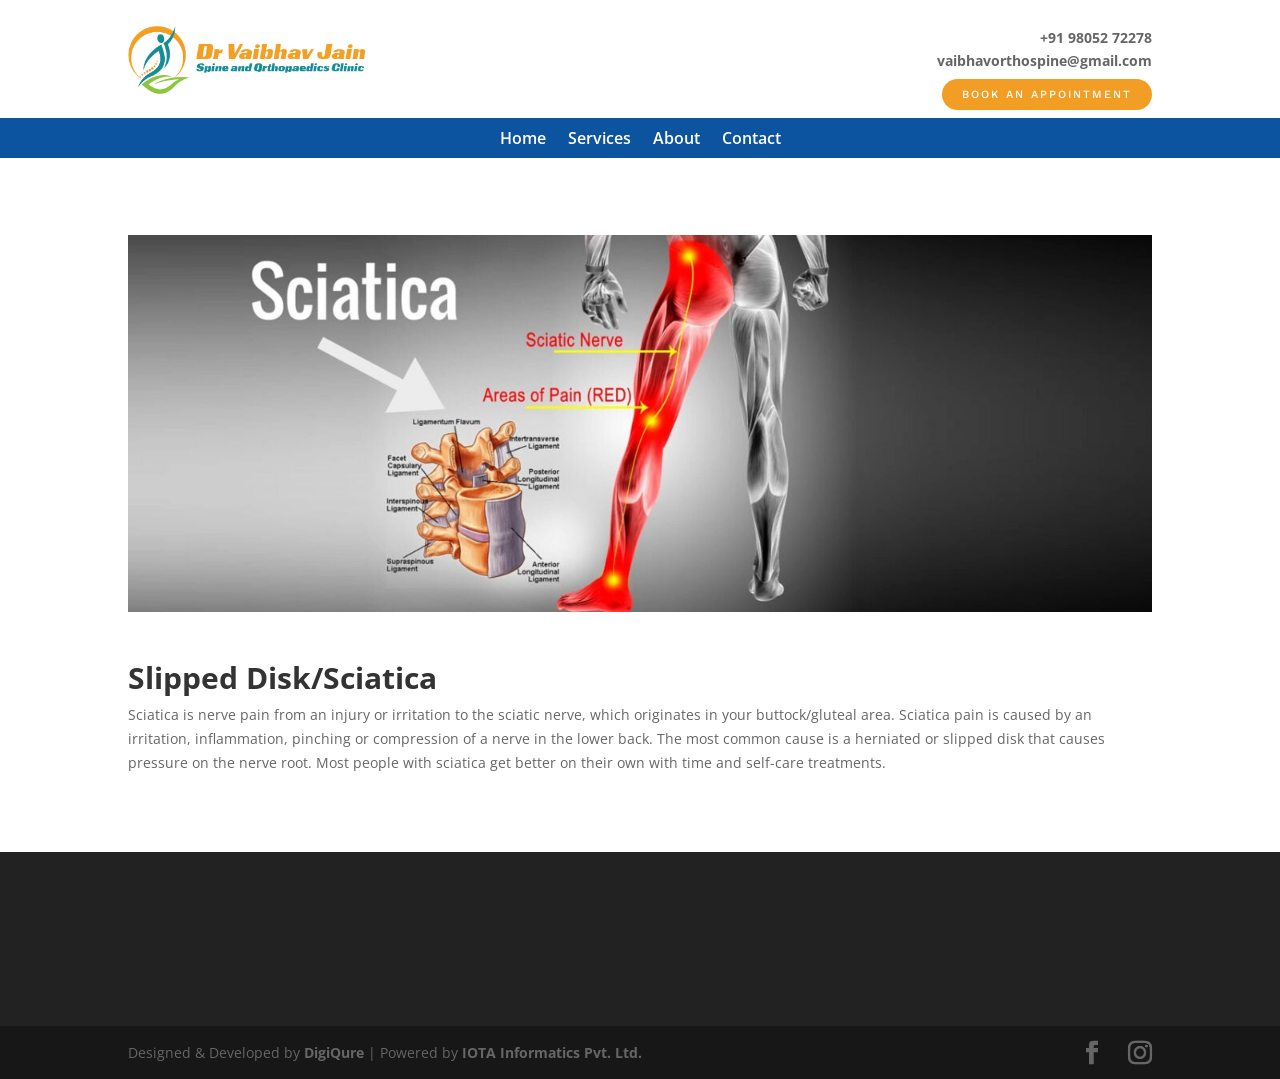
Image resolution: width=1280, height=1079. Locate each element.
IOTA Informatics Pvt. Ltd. (552, 1052)
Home (523, 140)
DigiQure (334, 1052)
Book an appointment (1047, 94)
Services (599, 140)
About (676, 140)
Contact (751, 140)
